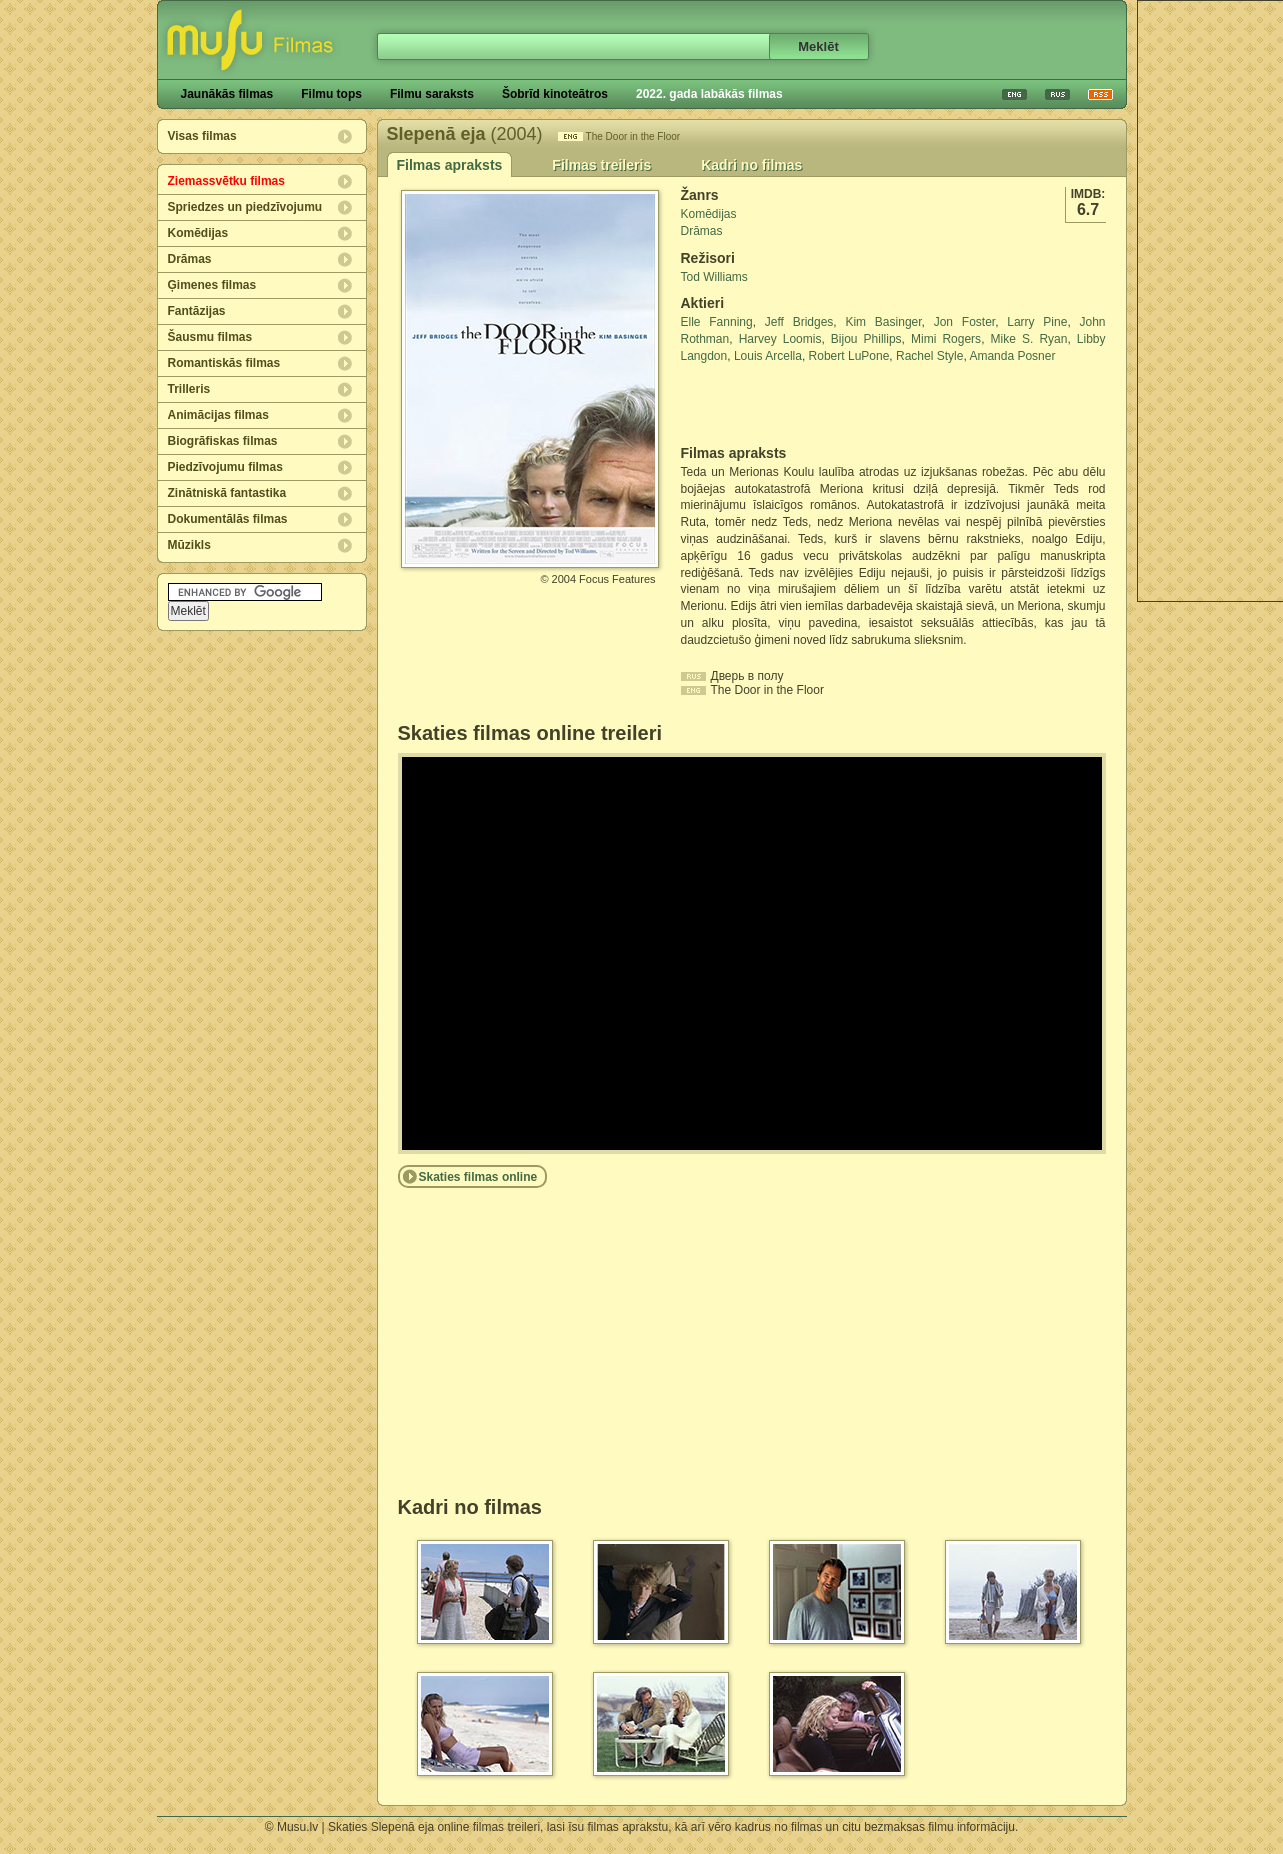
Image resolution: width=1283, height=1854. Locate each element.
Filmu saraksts (432, 94)
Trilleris (189, 389)
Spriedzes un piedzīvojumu (245, 207)
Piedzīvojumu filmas (225, 467)
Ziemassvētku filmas (226, 181)
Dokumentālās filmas (228, 519)
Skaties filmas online (478, 1177)
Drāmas (190, 259)
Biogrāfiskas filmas (223, 441)
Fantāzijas (197, 311)
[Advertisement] (798, 405)
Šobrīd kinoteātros (555, 94)
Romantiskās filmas (224, 363)
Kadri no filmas (751, 165)
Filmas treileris (601, 165)
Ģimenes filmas (212, 285)
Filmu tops (331, 94)
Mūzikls (189, 545)
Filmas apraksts (450, 165)
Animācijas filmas (218, 415)
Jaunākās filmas (227, 94)
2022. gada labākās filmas (709, 94)
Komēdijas (198, 233)
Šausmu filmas (210, 337)
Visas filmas (202, 136)
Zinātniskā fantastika (227, 493)
